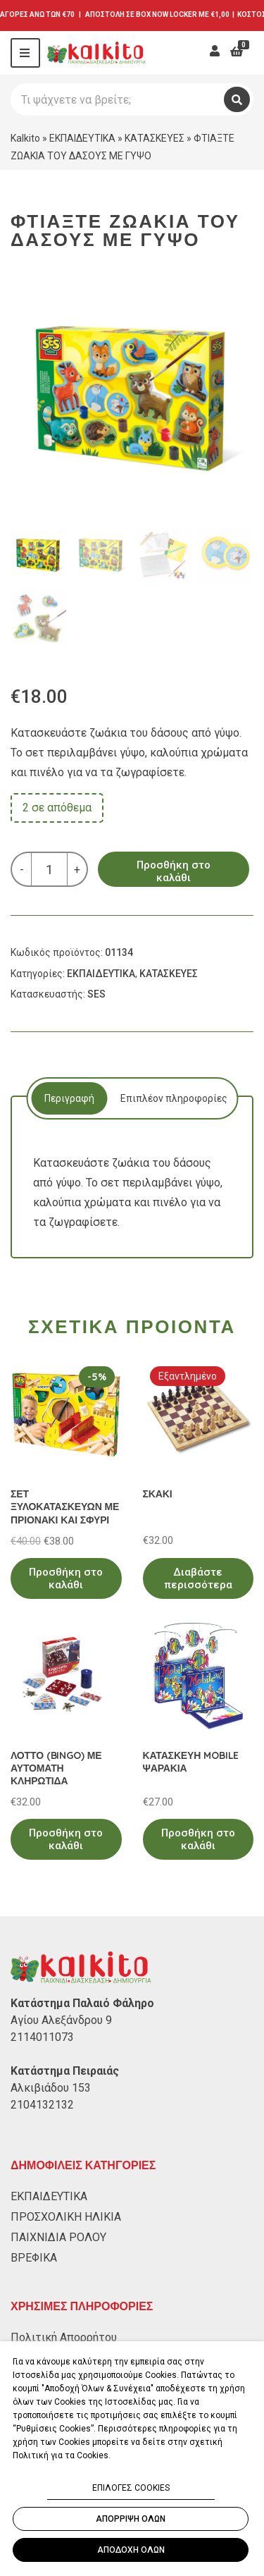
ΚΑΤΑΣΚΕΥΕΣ (154, 138)
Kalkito (25, 138)
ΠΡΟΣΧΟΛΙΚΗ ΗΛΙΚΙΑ (66, 2217)
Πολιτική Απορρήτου (64, 2337)
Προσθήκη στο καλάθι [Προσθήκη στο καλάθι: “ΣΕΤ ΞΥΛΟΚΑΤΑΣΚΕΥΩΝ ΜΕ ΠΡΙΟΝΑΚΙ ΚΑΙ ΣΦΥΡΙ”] (66, 1578)
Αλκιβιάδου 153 (51, 2087)
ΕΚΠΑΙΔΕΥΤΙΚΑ (82, 138)
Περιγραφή (69, 1098)
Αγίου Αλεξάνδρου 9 (61, 2020)
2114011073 (42, 2037)
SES (96, 994)
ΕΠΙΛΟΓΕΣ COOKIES (131, 2488)
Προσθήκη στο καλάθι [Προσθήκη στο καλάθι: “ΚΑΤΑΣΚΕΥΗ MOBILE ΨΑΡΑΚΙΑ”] (198, 1839)
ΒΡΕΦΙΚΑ (34, 2257)
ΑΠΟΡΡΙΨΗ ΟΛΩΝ (130, 2519)
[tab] (69, 1098)
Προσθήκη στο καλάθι (173, 871)
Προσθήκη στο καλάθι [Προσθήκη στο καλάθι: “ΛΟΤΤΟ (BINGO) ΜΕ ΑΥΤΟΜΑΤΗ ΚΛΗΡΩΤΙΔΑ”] (66, 1839)
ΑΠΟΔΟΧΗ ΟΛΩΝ (131, 2550)
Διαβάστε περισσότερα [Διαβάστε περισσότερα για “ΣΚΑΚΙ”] (198, 1578)
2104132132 (42, 2104)
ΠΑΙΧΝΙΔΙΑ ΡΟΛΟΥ (58, 2237)
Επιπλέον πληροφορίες (173, 1098)
